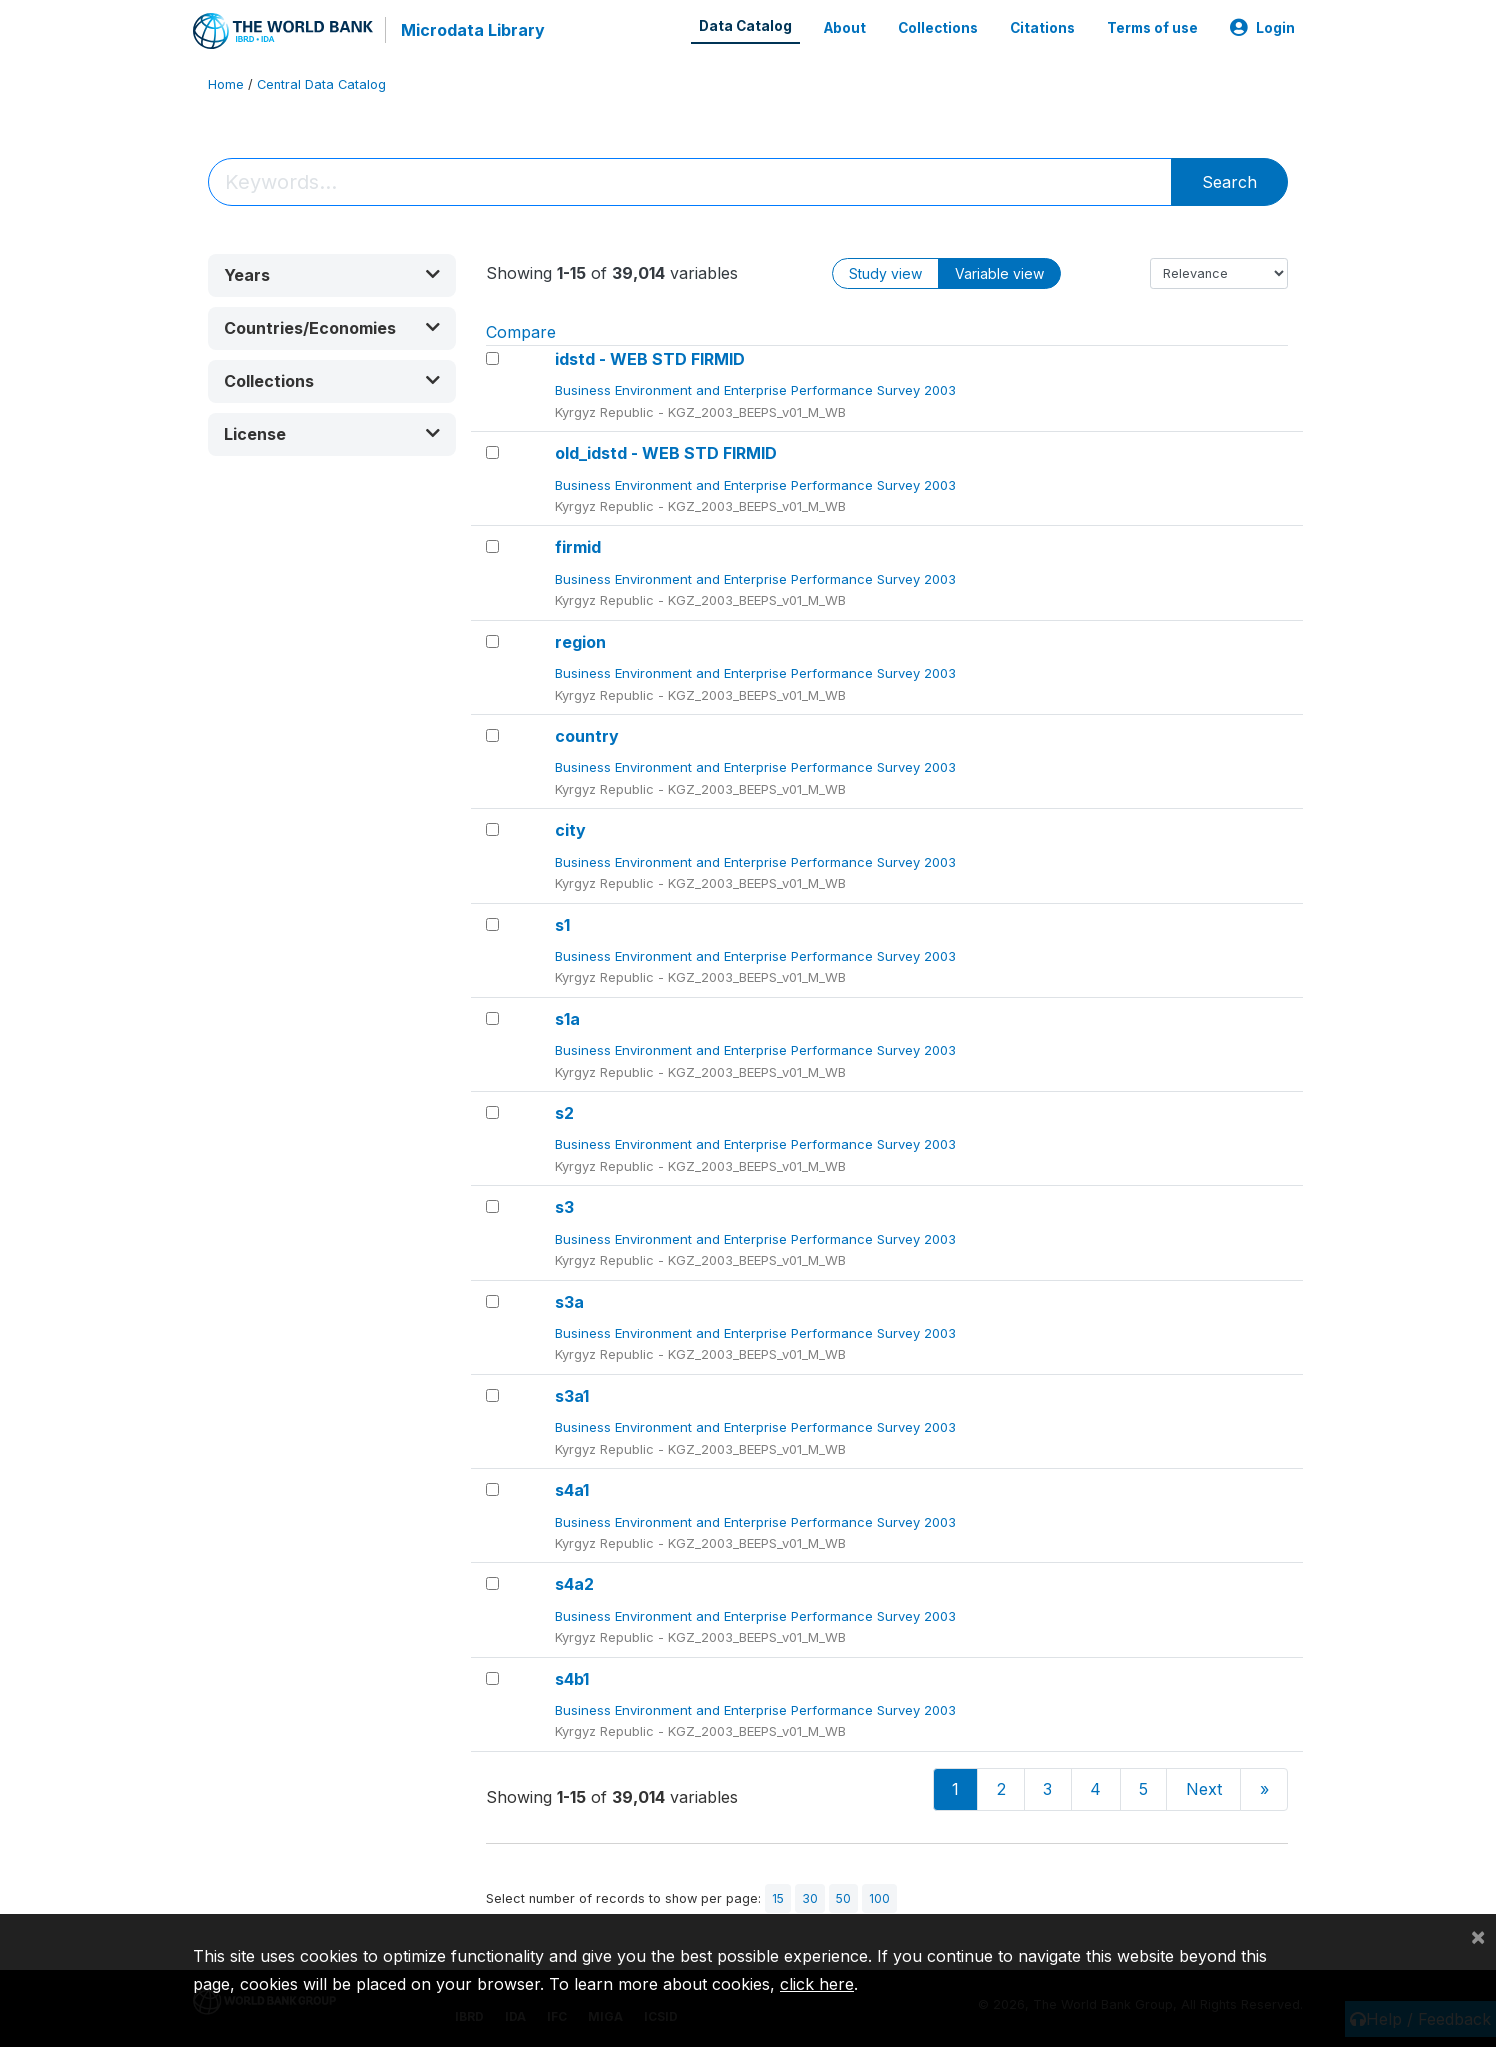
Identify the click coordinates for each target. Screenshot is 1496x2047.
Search (1229, 181)
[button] (332, 274)
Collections (938, 28)
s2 (564, 1113)
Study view (885, 272)
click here (817, 1984)
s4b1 (572, 1678)
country (587, 736)
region (580, 641)
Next (1204, 1789)
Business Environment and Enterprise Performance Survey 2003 (757, 390)
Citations (1042, 28)
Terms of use (1152, 28)
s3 (564, 1207)
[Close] (1478, 1936)
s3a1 (572, 1395)
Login (1262, 28)
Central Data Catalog (321, 84)
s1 (562, 924)
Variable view (999, 272)
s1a (567, 1018)
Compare (521, 331)
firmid (578, 547)
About (845, 28)
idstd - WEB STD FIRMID (650, 359)
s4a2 (574, 1584)
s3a (569, 1301)
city (570, 830)
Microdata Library (473, 30)
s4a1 (572, 1490)
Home (226, 84)
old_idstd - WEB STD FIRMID (666, 453)
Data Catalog (745, 26)
